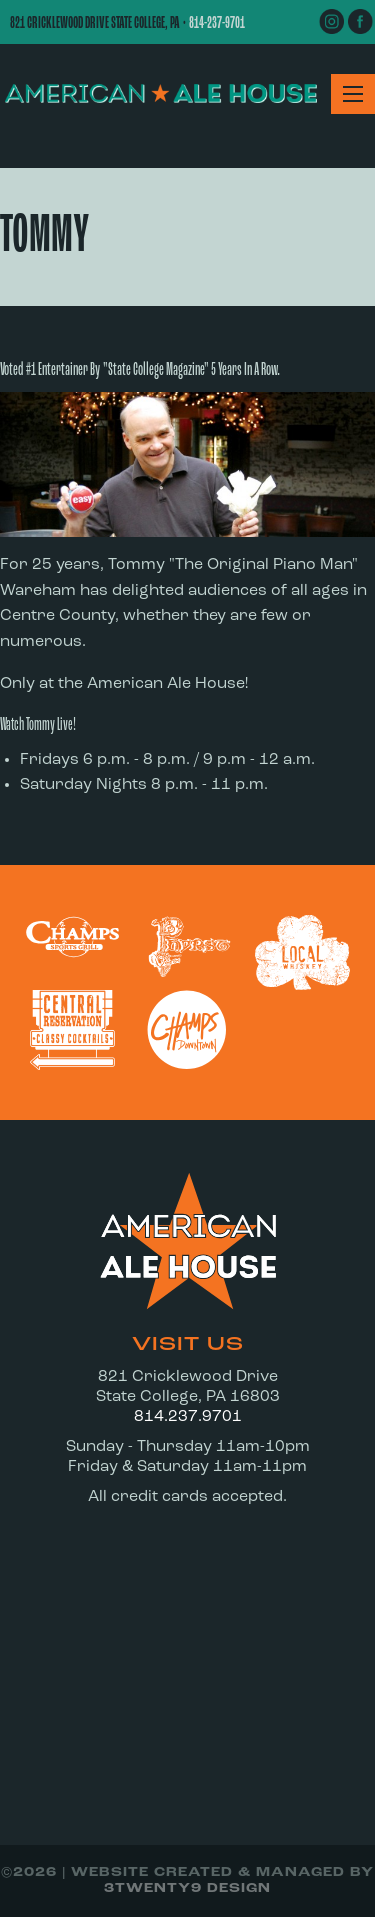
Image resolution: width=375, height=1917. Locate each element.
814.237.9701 (188, 1417)
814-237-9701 (217, 23)
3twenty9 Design (187, 1888)
